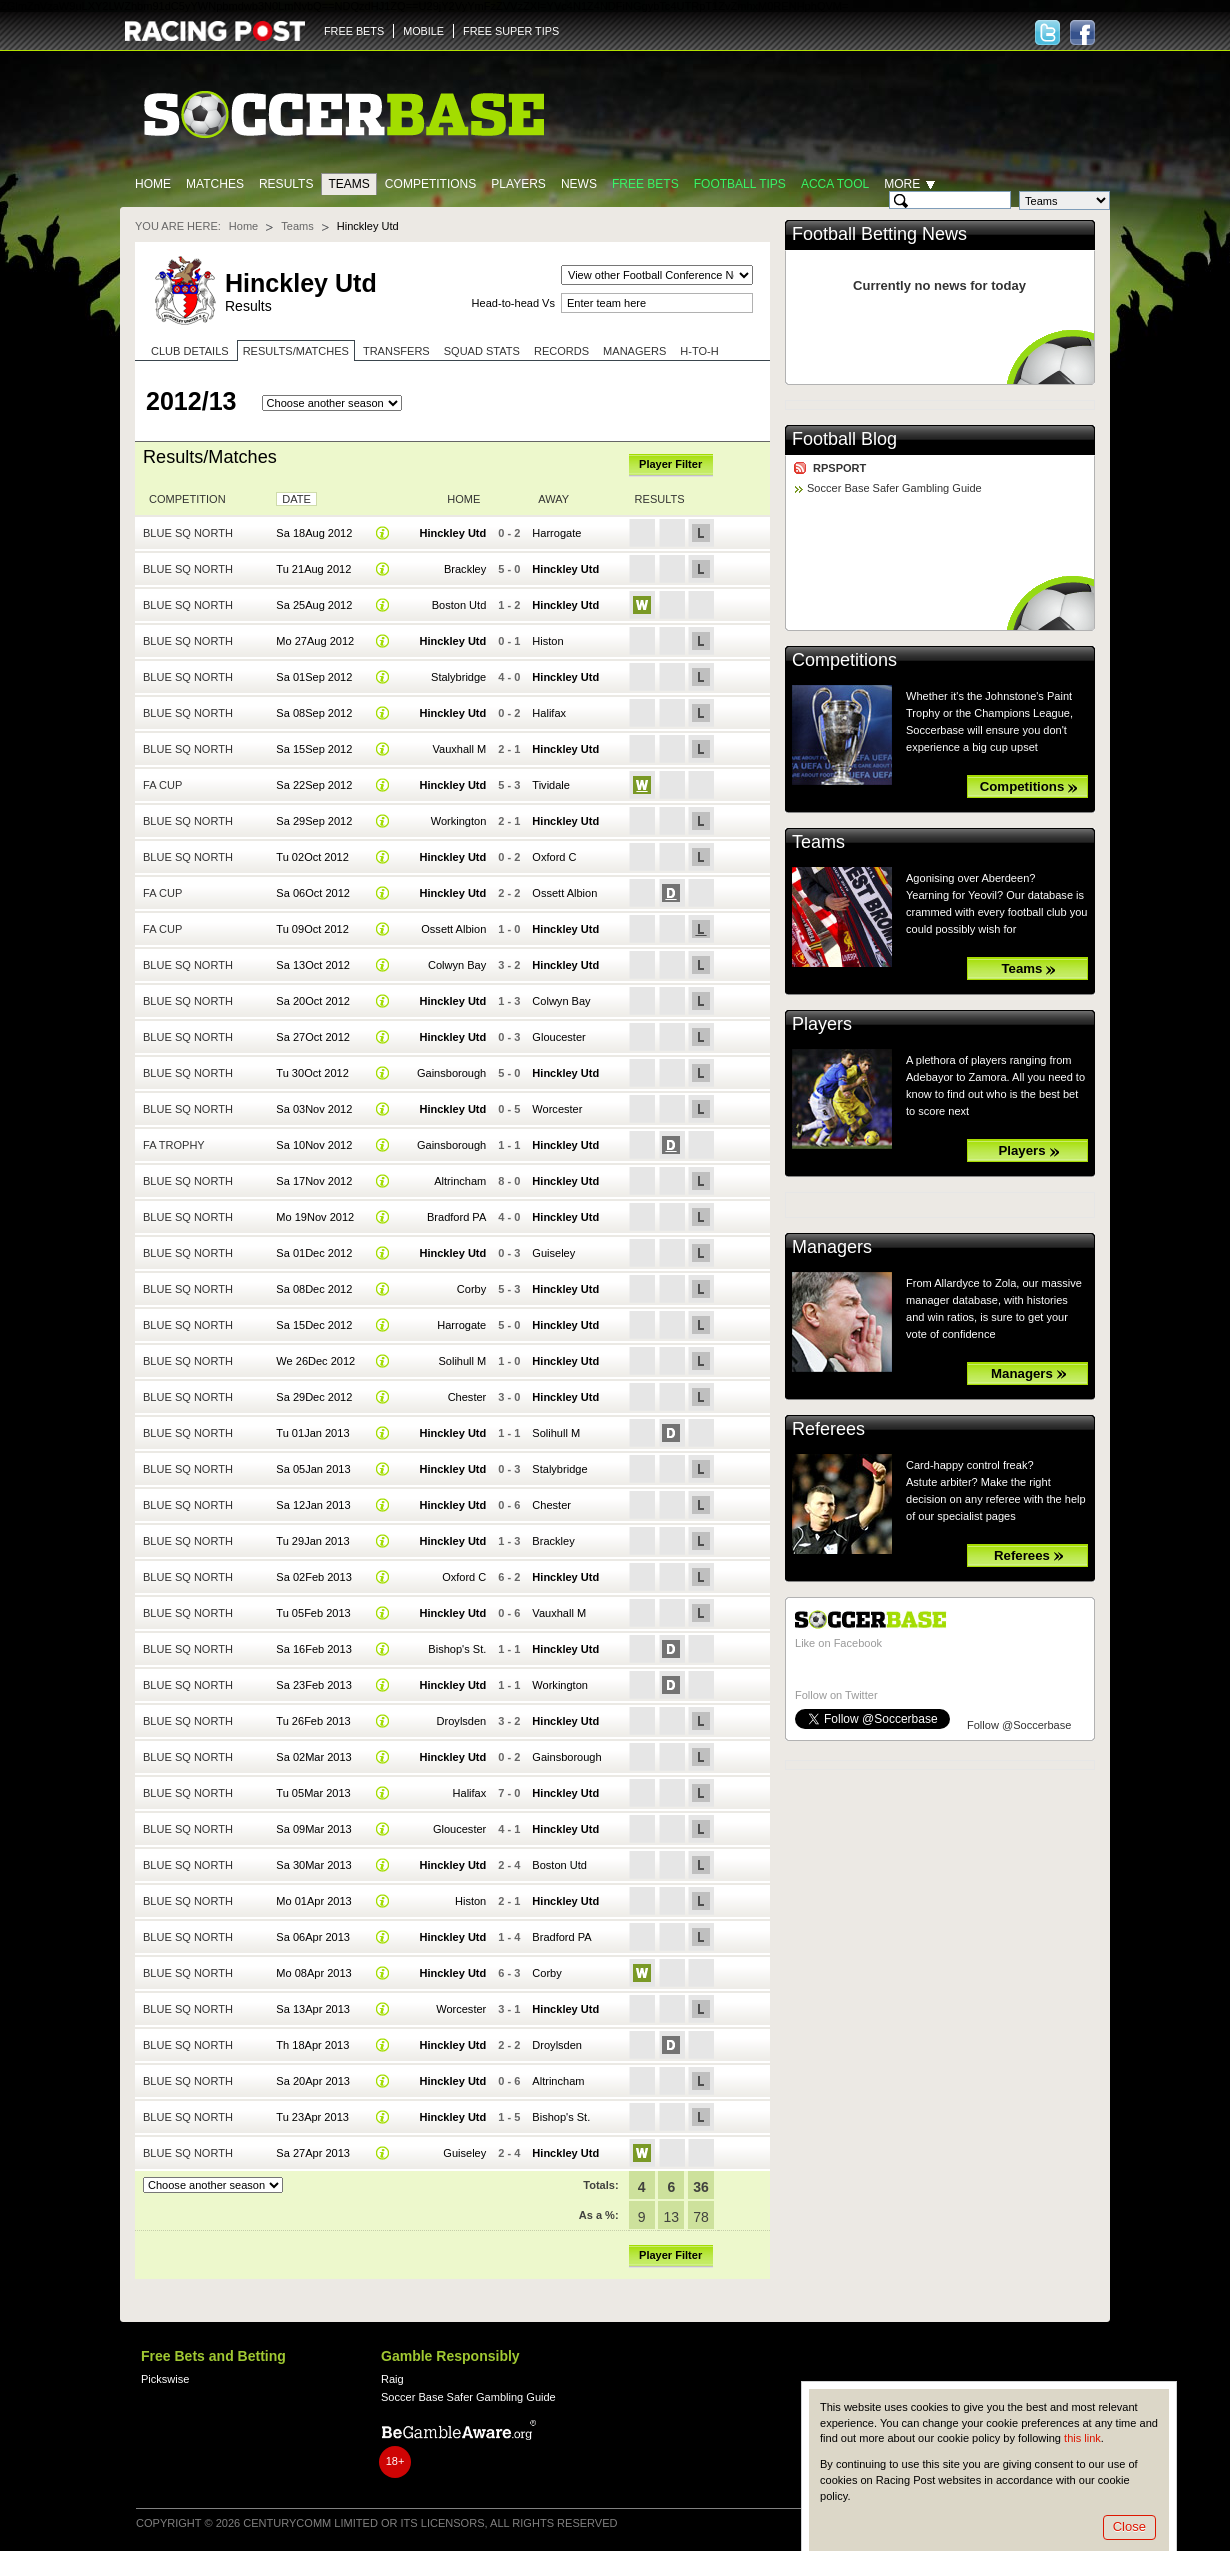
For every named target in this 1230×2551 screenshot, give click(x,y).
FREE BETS (354, 31)
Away (553, 499)
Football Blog (844, 439)
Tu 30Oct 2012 (312, 1073)
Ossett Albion (564, 893)
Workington (459, 821)
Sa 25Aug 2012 (314, 605)
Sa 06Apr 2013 (313, 1937)
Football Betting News (879, 234)
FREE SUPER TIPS (511, 31)
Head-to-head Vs (513, 303)
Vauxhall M (460, 749)
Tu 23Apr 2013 (312, 2117)
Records (561, 351)
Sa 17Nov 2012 (314, 1181)
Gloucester (558, 1037)
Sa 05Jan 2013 (313, 1469)
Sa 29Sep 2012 (314, 821)
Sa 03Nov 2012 (314, 1109)
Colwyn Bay (457, 965)
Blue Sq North (188, 533)
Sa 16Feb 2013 (313, 1649)
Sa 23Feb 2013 (313, 1685)
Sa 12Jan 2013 (313, 1505)
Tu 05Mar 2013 (313, 1793)
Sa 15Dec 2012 (314, 1325)
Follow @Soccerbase (1019, 1725)
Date (296, 499)
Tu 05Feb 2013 (313, 1613)
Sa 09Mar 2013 (313, 1829)
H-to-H (699, 351)
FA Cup (162, 785)
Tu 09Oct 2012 (312, 929)
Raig (392, 2379)
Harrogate (556, 533)
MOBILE (423, 31)
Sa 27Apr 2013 (313, 2153)
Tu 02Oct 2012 (312, 857)
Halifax (549, 713)
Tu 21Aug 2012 (313, 569)
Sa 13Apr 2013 (313, 2009)
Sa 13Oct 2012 (313, 965)
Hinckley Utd (452, 533)
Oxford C (554, 857)
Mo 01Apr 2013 (313, 1901)
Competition (187, 499)
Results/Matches (296, 351)
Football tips (740, 184)
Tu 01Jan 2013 (312, 1433)
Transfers (396, 351)
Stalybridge (458, 677)
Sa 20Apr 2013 (313, 2081)
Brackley (465, 569)
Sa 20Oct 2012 (313, 1001)
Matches (215, 184)
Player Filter (670, 464)
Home (153, 184)
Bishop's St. (457, 1649)
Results (286, 184)
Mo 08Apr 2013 (313, 1973)
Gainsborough (451, 1073)
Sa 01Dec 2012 (314, 1253)
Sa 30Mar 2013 (313, 1865)
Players (518, 184)
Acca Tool (835, 184)
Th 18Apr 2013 (312, 2045)
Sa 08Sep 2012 (314, 713)
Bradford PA (456, 1217)
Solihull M (462, 1361)
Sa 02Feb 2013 (313, 1577)
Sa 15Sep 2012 (314, 749)
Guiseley (553, 1253)
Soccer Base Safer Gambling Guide (894, 488)
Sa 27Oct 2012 (313, 1037)
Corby (471, 1289)
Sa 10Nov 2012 (314, 1145)
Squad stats (482, 351)
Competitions (430, 184)
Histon (547, 641)
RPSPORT (839, 468)
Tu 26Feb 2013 (313, 1721)
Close (1129, 2526)
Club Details (190, 351)
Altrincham (460, 1181)
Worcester (557, 1109)
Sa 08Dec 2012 (314, 1289)
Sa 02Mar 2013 (313, 1757)
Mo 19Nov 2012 (315, 1217)
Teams (348, 184)
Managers (634, 351)
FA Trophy (174, 1145)
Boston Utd (459, 605)
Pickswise (165, 2379)
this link (1082, 2438)
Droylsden (462, 1721)
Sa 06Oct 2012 (313, 893)
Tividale (551, 785)
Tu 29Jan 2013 (312, 1541)
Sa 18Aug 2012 (314, 533)
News (579, 184)
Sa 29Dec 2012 (314, 1397)
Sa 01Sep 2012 (314, 677)
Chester (467, 1397)
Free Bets (645, 184)
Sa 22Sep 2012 (314, 785)
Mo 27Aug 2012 (315, 641)
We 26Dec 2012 (315, 1361)
